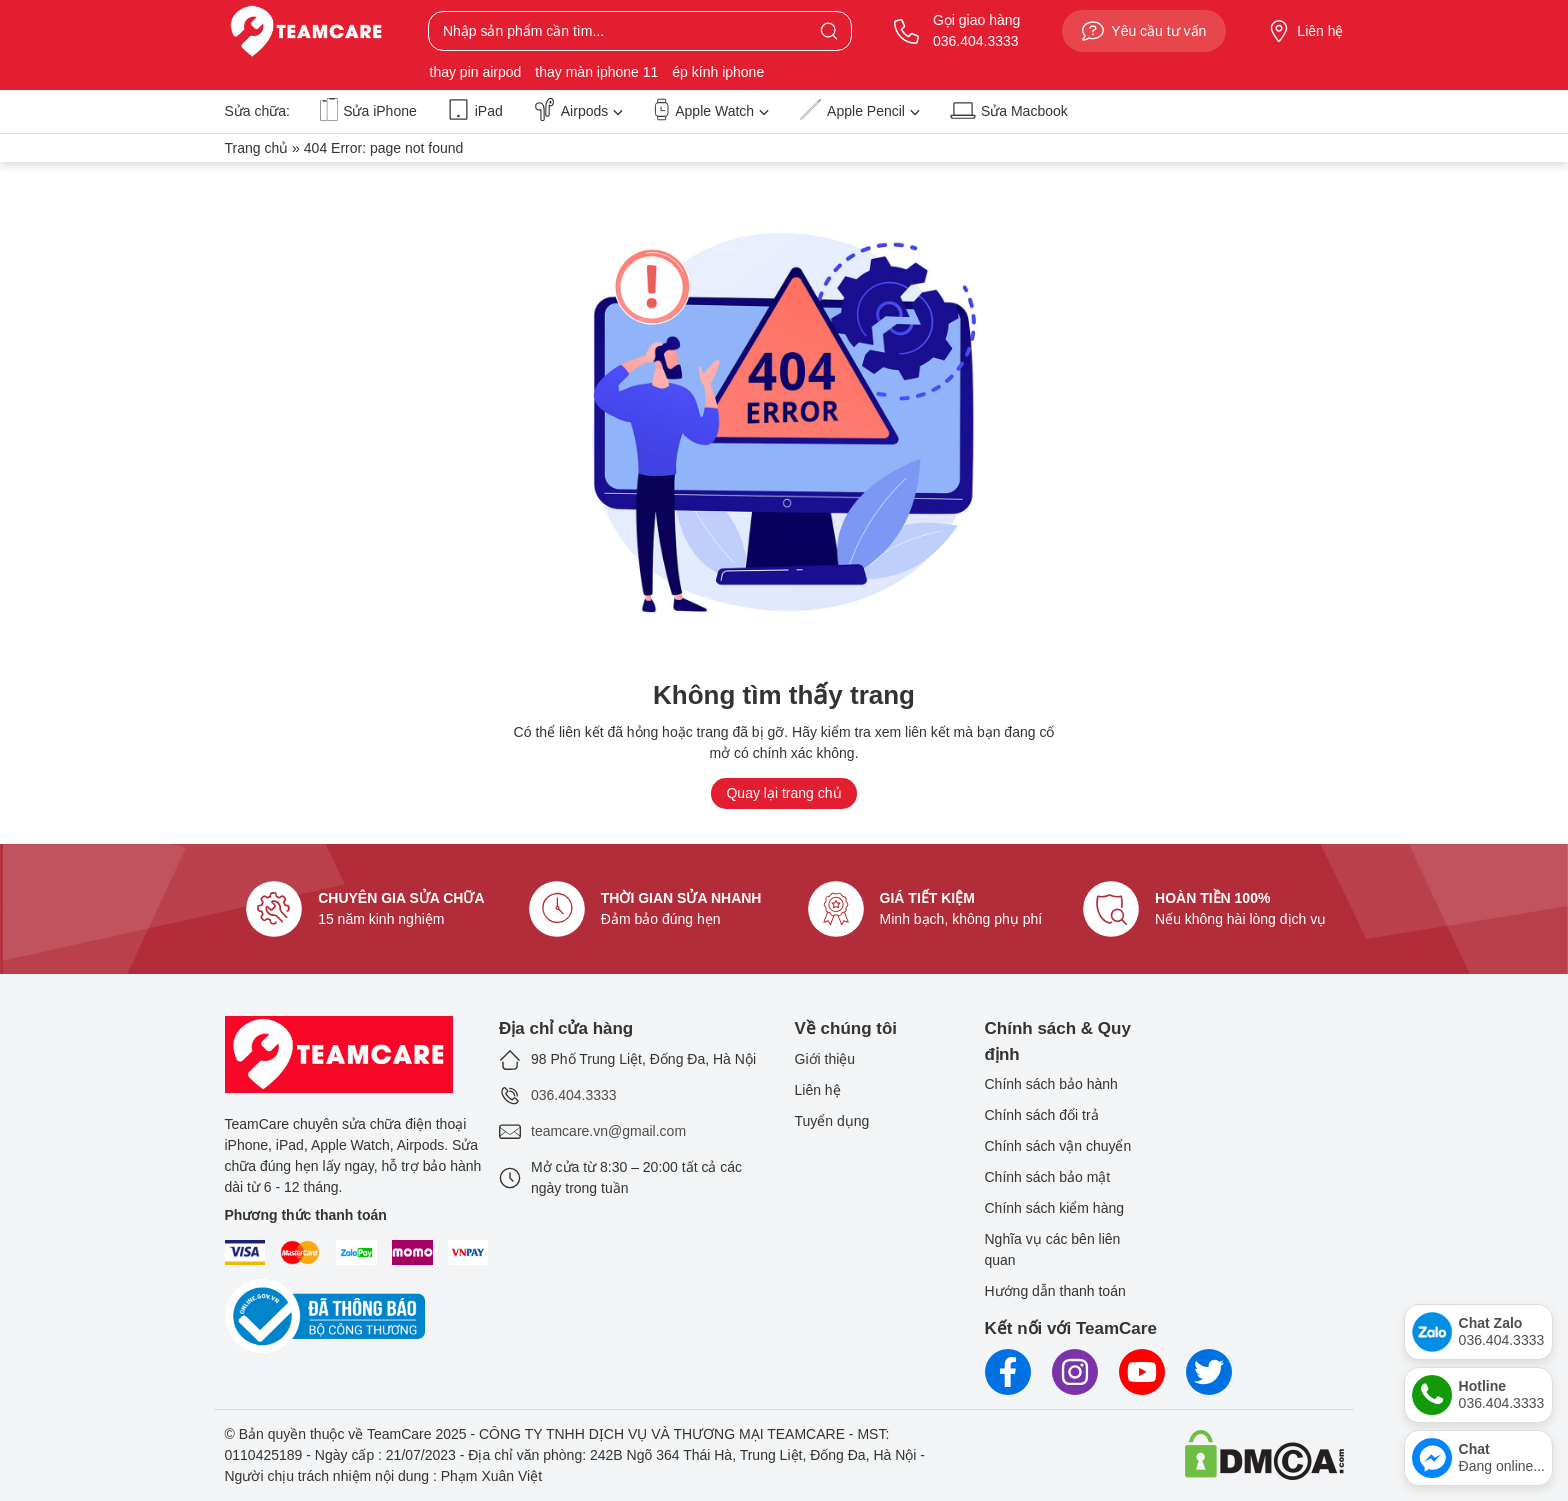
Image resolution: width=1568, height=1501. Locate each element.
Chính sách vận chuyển (1058, 1146)
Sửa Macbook (1009, 110)
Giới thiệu (825, 1059)
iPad (475, 110)
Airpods (578, 110)
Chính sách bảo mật (1048, 1177)
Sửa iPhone (368, 110)
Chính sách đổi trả (1042, 1115)
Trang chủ (257, 148)
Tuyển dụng (832, 1121)
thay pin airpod (476, 72)
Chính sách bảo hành (1051, 1084)
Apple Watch (711, 110)
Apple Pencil (859, 110)
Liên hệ (1305, 31)
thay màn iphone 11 (596, 72)
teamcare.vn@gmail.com (608, 1131)
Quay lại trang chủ (783, 793)
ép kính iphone (718, 72)
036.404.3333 (574, 1095)
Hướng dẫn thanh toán (1055, 1291)
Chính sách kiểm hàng (1055, 1208)
